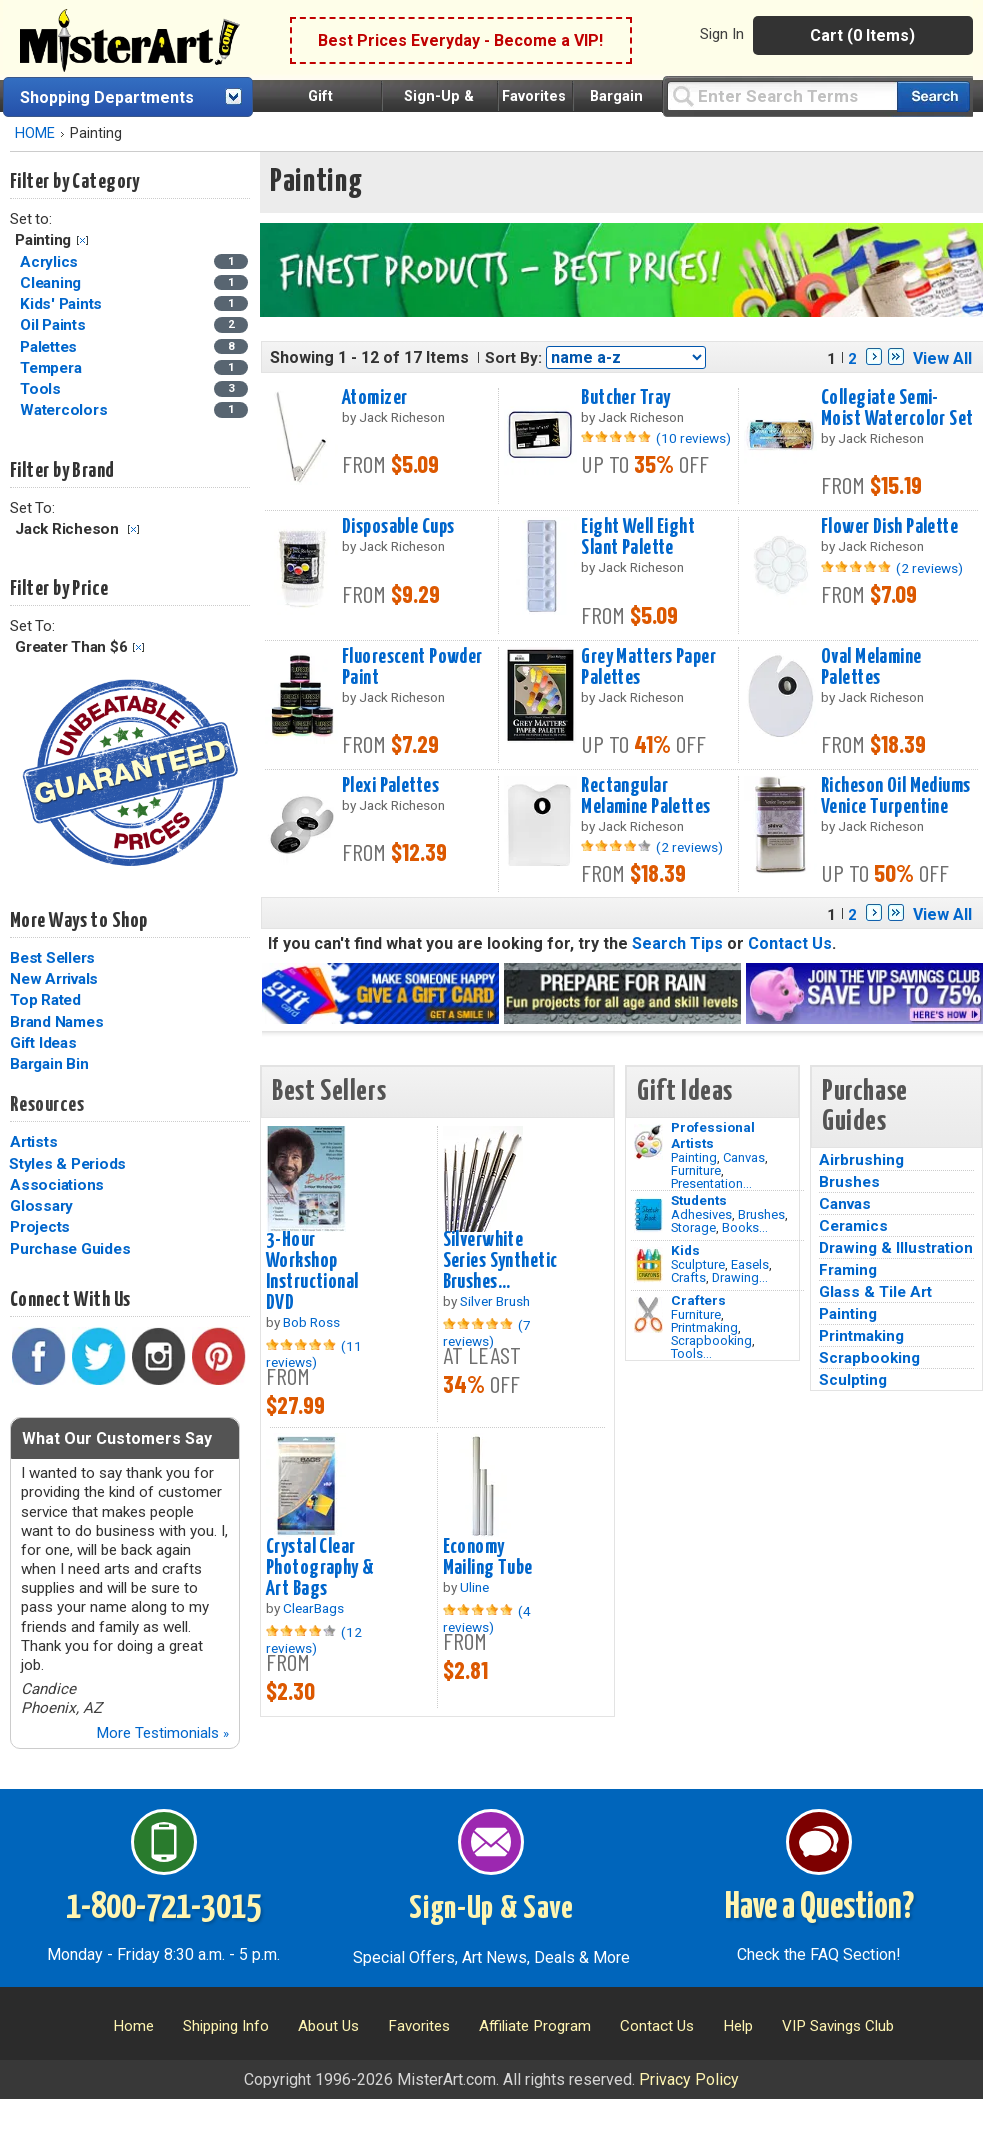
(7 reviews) (487, 1333)
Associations (57, 1185)
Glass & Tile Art (875, 1292)
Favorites (534, 96)
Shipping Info (226, 2026)
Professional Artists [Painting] (713, 1135)
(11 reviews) (314, 1354)
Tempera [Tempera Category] (52, 368)
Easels (750, 1264)
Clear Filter (82, 240)
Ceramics (853, 1226)
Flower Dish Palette (889, 527)
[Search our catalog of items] (933, 96)
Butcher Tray (625, 398)
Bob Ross (311, 1322)
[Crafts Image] (648, 1265)
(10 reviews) (693, 438)
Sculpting (853, 1380)
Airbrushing (861, 1160)
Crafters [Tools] (698, 1300)
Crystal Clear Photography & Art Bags (320, 1568)
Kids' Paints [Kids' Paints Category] (63, 304)
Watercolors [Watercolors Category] (65, 410)
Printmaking (704, 1327)
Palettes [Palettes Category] (50, 347)
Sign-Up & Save (491, 1909)
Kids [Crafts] (685, 1250)
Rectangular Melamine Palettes (645, 796)
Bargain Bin (49, 1064)
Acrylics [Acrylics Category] (51, 262)
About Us (328, 2026)
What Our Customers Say (117, 1438)
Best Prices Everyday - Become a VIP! (460, 40)
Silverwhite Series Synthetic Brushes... (500, 1261)
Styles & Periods (67, 1164)
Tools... (691, 1353)
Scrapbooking (711, 1340)
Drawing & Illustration (896, 1248)
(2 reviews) (929, 568)
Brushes (761, 1214)
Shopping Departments (107, 97)
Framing (848, 1270)
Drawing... (740, 1277)
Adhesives (701, 1214)
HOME (35, 133)
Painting (694, 1157)
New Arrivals (54, 979)
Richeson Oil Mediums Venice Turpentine (896, 796)
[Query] (782, 95)
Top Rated (45, 1000)
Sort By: (513, 358)
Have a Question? (819, 1908)
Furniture (696, 1170)
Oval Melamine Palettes (871, 667)
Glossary (41, 1206)
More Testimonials (162, 1733)
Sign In (722, 34)
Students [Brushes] (699, 1200)
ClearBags (313, 1608)
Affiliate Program (535, 2026)
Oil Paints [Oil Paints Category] (54, 325)
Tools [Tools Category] (42, 389)
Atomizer (374, 398)
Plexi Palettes (390, 786)
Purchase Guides (70, 1249)
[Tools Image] (648, 1315)
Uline (474, 1587)
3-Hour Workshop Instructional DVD (312, 1271)
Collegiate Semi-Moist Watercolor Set (897, 408)
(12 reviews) (314, 1640)
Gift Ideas (43, 1043)
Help (738, 2026)
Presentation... (711, 1183)
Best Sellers (52, 958)
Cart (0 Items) (862, 35)
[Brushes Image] (648, 1215)
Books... (745, 1227)
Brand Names (56, 1022)
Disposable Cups (398, 527)
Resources (47, 1105)
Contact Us (790, 943)
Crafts (688, 1277)
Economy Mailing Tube (488, 1557)
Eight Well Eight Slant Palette (638, 537)
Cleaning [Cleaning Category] (52, 283)
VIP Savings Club (838, 2026)
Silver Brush (495, 1301)
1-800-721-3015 (163, 1908)
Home (133, 2026)
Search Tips (677, 943)
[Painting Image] (648, 1142)
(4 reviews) (487, 1619)
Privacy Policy (689, 2079)
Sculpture (698, 1264)
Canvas (744, 1157)
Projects (40, 1227)
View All (942, 358)
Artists (33, 1142)
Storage (693, 1227)
